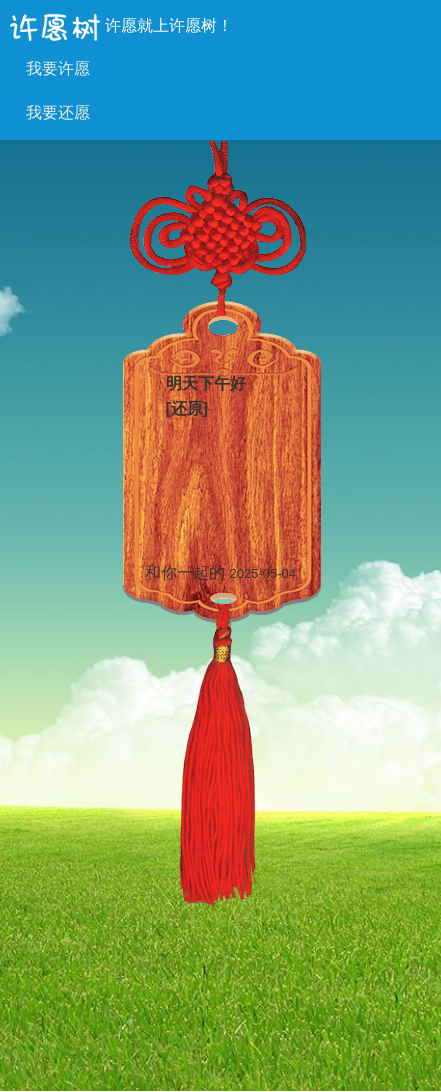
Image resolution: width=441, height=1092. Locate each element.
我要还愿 (58, 112)
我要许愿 (58, 68)
